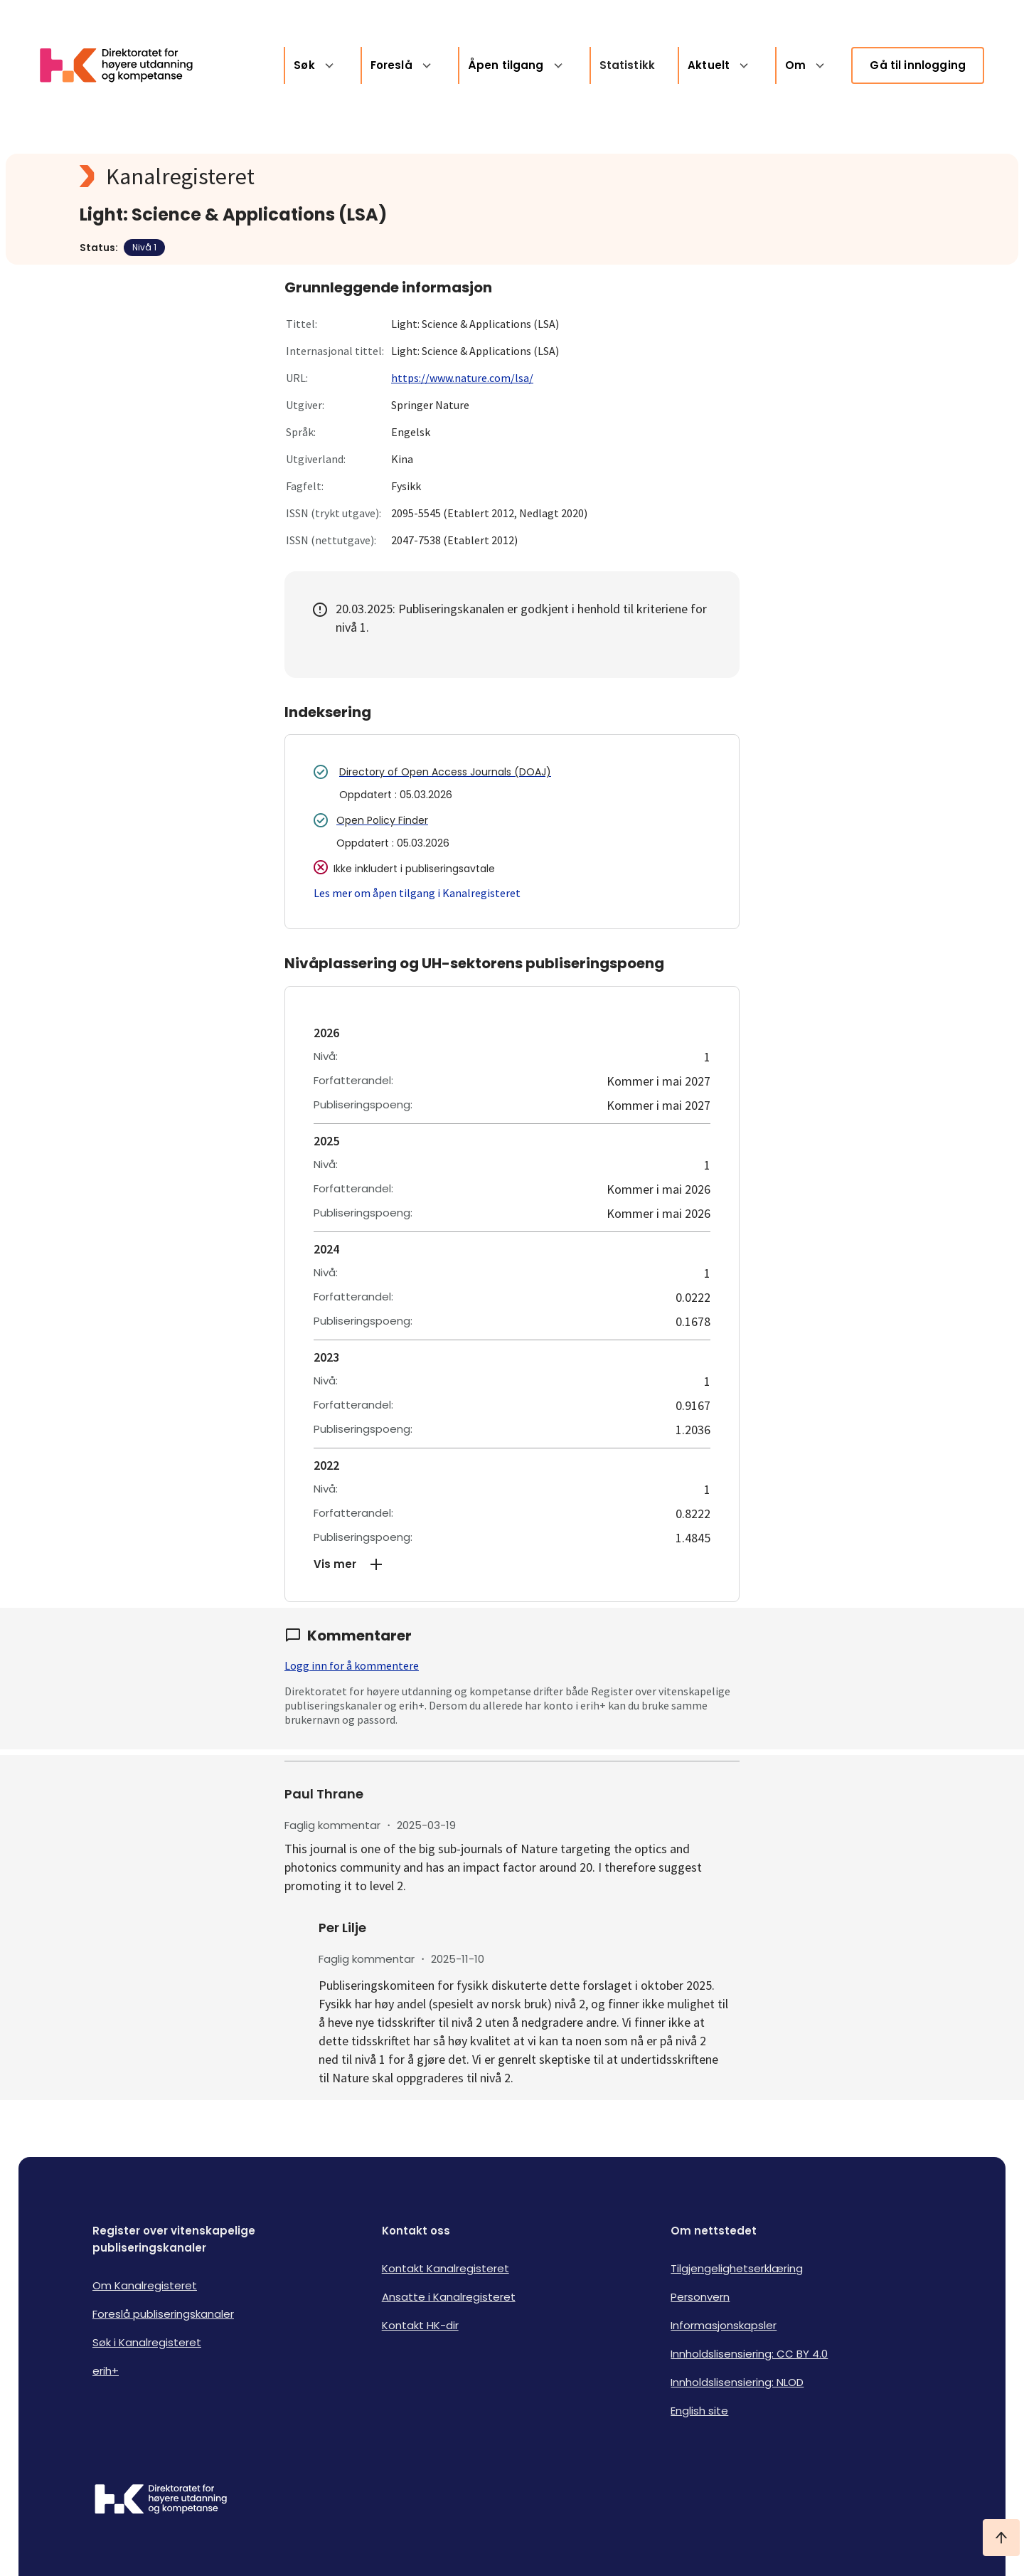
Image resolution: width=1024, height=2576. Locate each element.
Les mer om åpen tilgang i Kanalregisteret (417, 893)
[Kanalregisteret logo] (364, 176)
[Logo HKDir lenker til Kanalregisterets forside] (125, 65)
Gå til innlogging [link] (918, 65)
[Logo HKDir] (160, 2500)
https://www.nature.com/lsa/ (462, 378)
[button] (512, 1564)
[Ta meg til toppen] (1001, 2537)
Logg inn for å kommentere (351, 1665)
